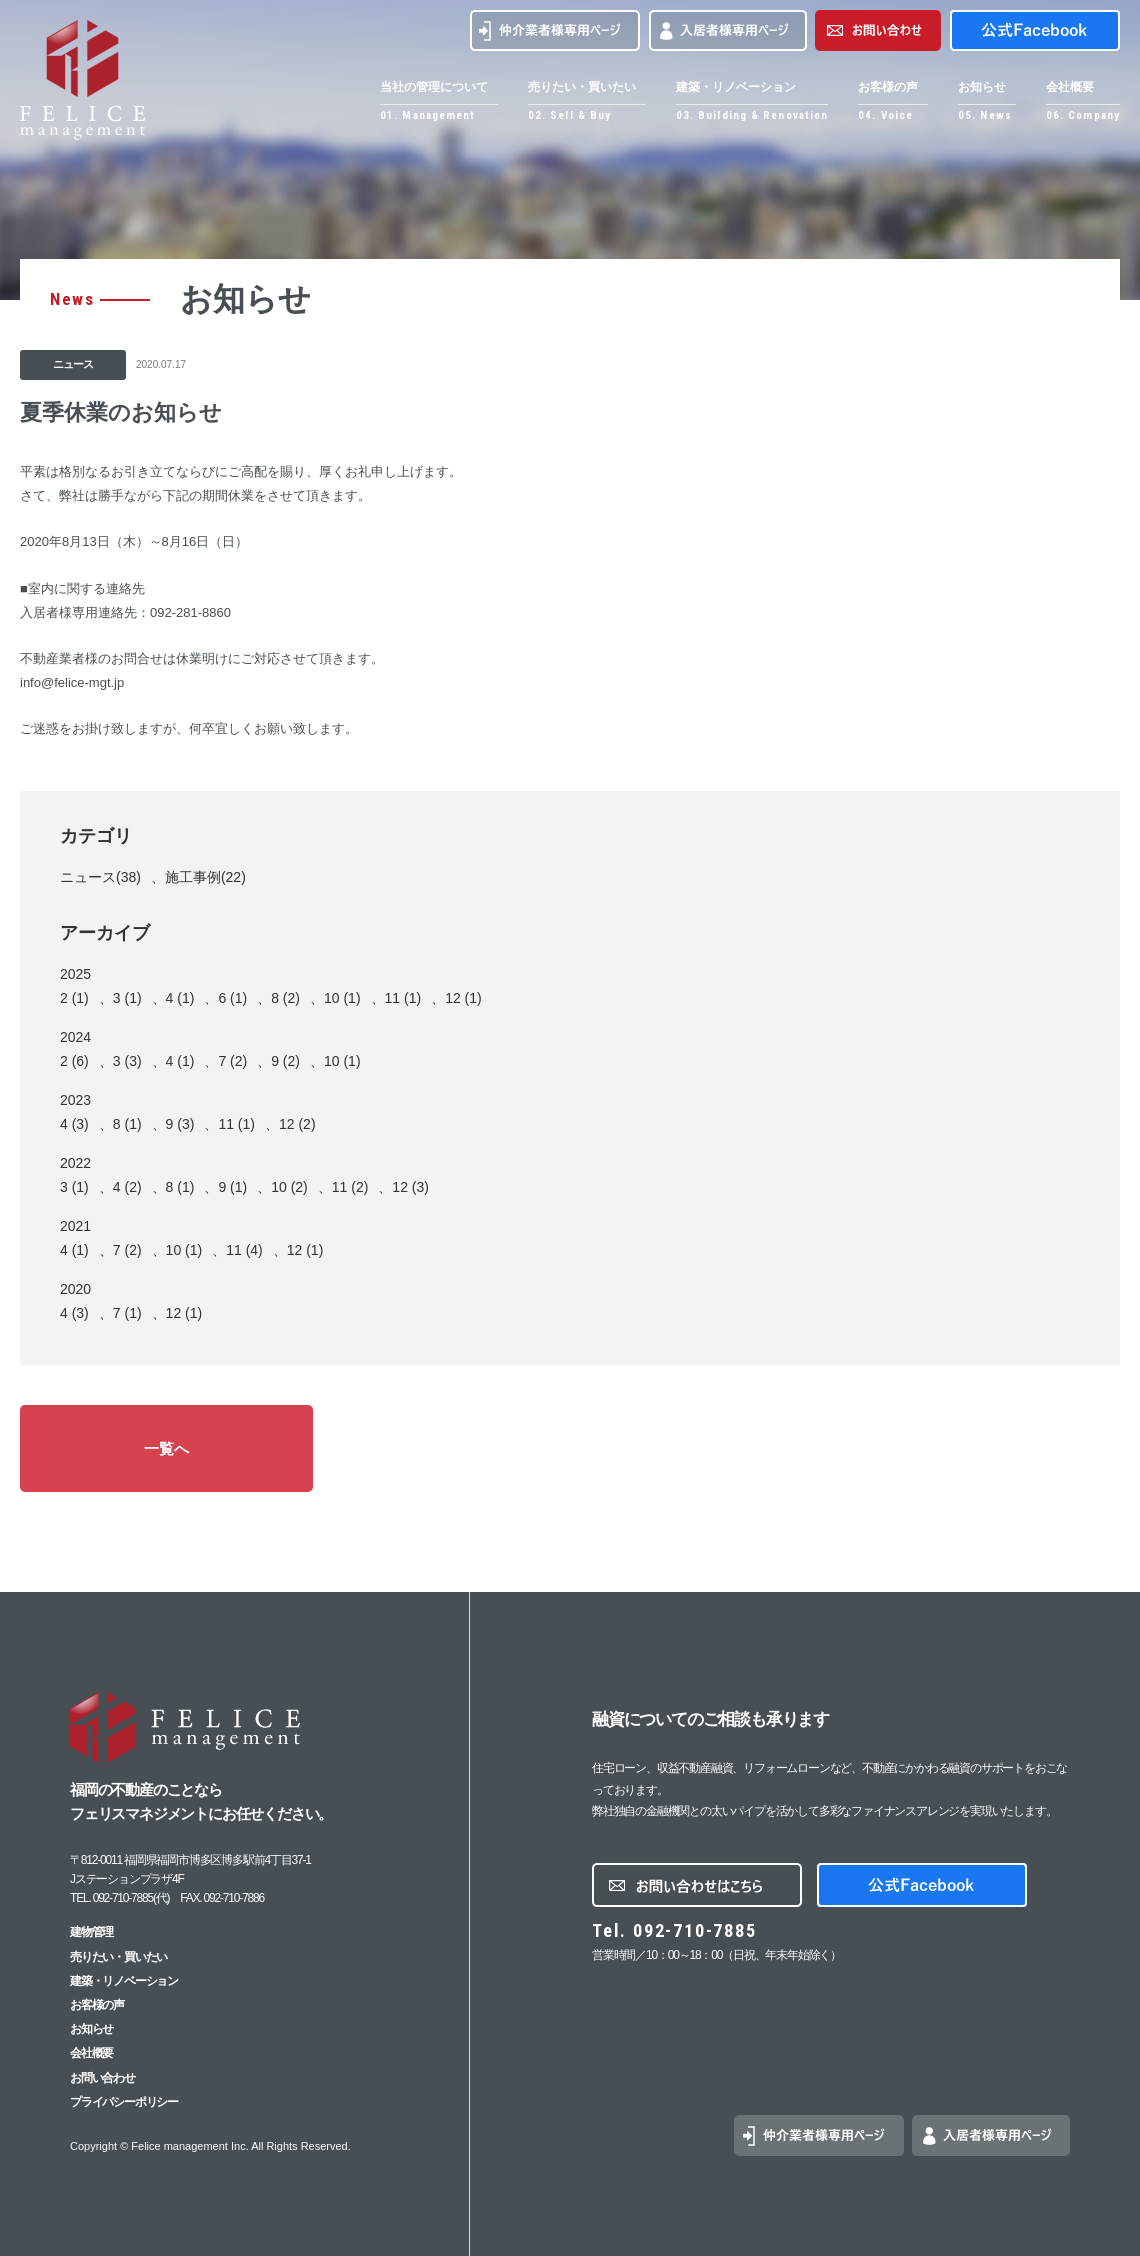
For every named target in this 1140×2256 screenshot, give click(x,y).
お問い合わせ (102, 2078)
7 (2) (232, 1061)
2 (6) (74, 1061)
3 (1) (127, 998)
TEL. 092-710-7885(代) (119, 1898)
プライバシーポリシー (124, 2102)
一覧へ (166, 1448)
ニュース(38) (100, 877)
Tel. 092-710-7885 (674, 1930)
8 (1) (127, 1124)
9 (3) (180, 1124)
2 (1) (74, 998)
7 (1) (127, 1313)
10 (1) (342, 998)
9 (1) (232, 1187)
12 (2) (297, 1124)
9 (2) (285, 1061)
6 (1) (232, 998)
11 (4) (244, 1250)
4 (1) (180, 998)
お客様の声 (97, 2005)
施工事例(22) (205, 877)
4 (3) (74, 1124)
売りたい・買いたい (118, 1957)
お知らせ (91, 2029)
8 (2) (285, 998)
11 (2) (350, 1187)
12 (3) (410, 1187)
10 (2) (289, 1187)
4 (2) (127, 1187)
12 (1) (463, 998)
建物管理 (91, 1932)
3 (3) (127, 1061)
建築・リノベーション (124, 1981)
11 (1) (403, 998)
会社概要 (91, 2053)
